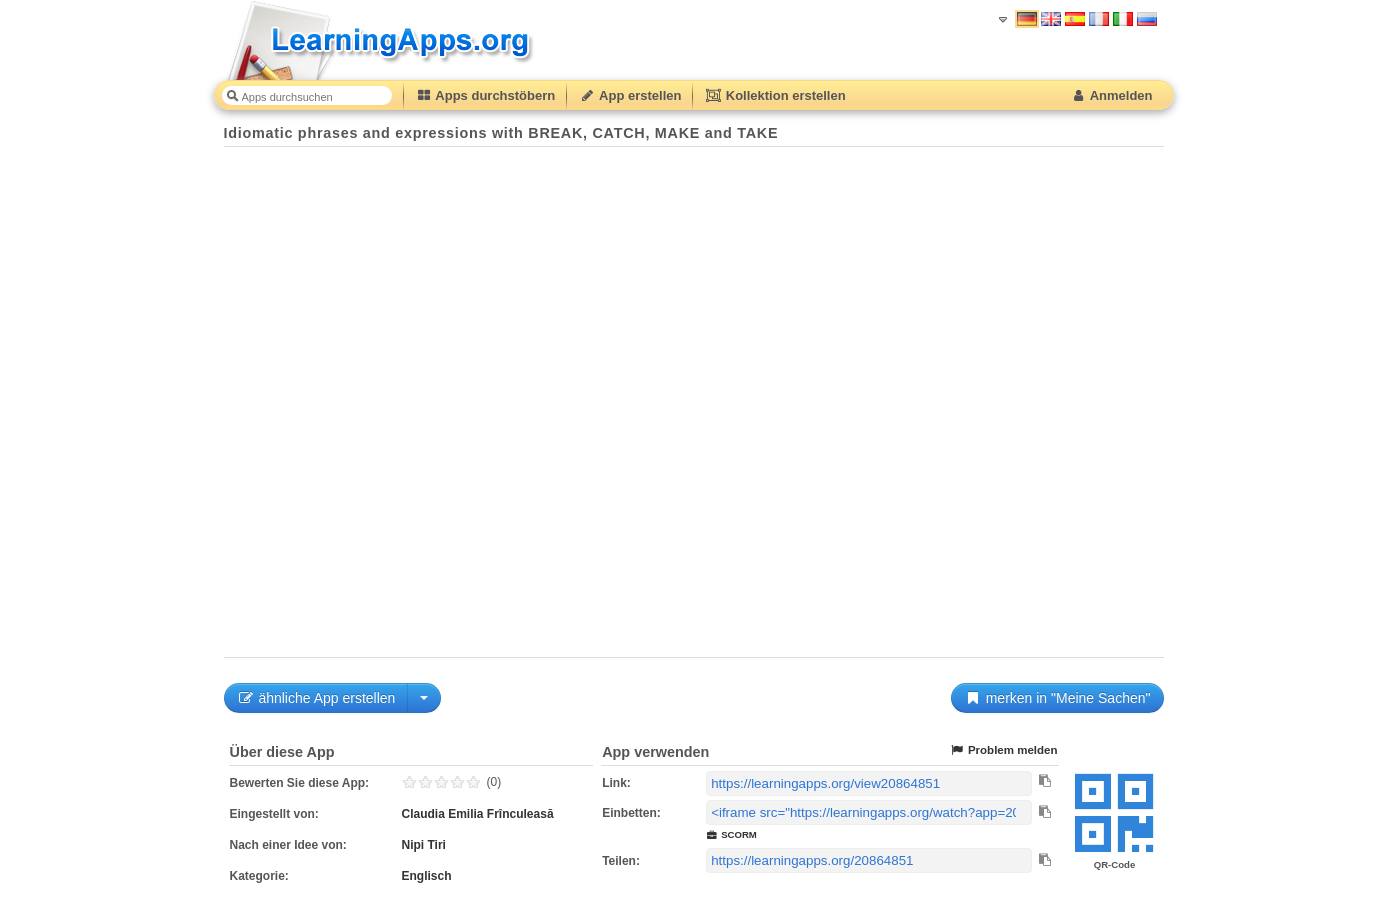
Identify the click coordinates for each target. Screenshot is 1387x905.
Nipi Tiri (424, 845)
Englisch (427, 876)
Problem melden (1004, 750)
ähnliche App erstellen (316, 698)
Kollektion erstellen (775, 95)
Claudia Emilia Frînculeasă (478, 814)
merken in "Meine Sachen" (1057, 698)
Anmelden (1111, 95)
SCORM (731, 834)
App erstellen (630, 95)
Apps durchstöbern (486, 95)
